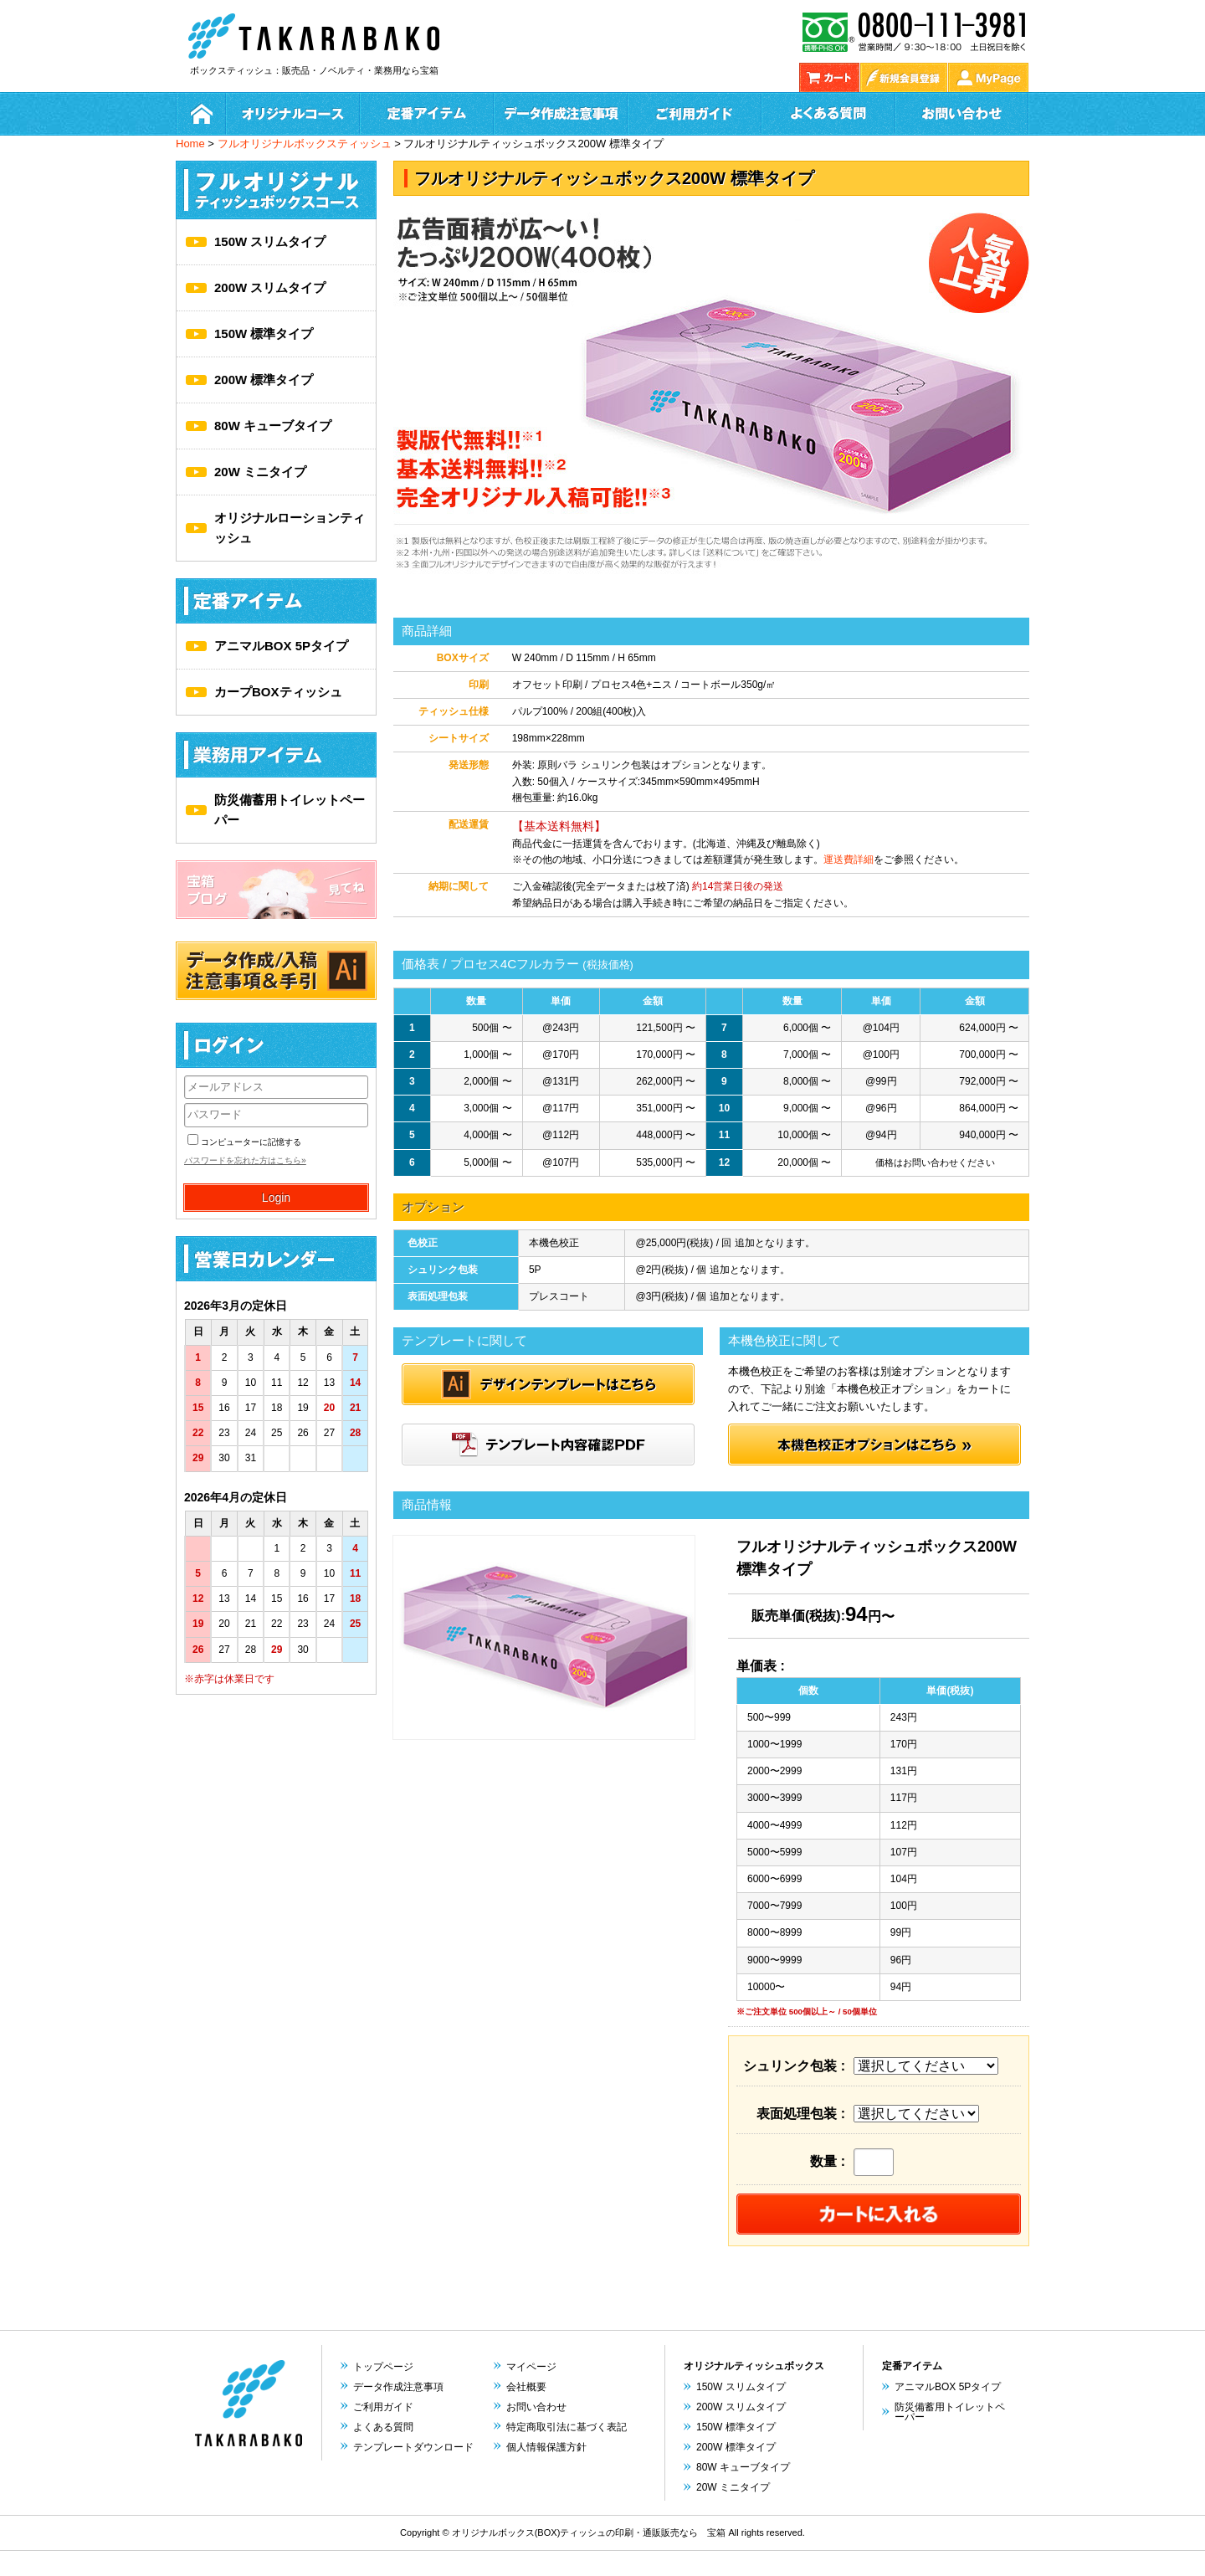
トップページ (383, 2367)
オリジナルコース (293, 114)
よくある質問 (828, 114)
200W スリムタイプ (270, 287)
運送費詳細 (848, 859)
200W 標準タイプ (263, 379)
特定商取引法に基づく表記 (566, 2427)
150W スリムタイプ (270, 241)
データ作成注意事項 (398, 2387)
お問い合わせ (962, 114)
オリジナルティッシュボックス (754, 2366)
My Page (988, 77)
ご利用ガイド (694, 114)
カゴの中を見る (829, 77)
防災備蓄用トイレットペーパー (289, 810)
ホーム (201, 114)
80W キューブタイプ (272, 425)
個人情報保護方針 (546, 2447)
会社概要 (526, 2387)
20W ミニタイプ (260, 471)
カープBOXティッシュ (278, 692)
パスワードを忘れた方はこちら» (245, 1160)
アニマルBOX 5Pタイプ (281, 646)
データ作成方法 (561, 114)
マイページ (531, 2367)
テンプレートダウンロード (413, 2447)
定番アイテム (427, 114)
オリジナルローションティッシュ (289, 528)
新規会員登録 (903, 77)
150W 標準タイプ (263, 333)
